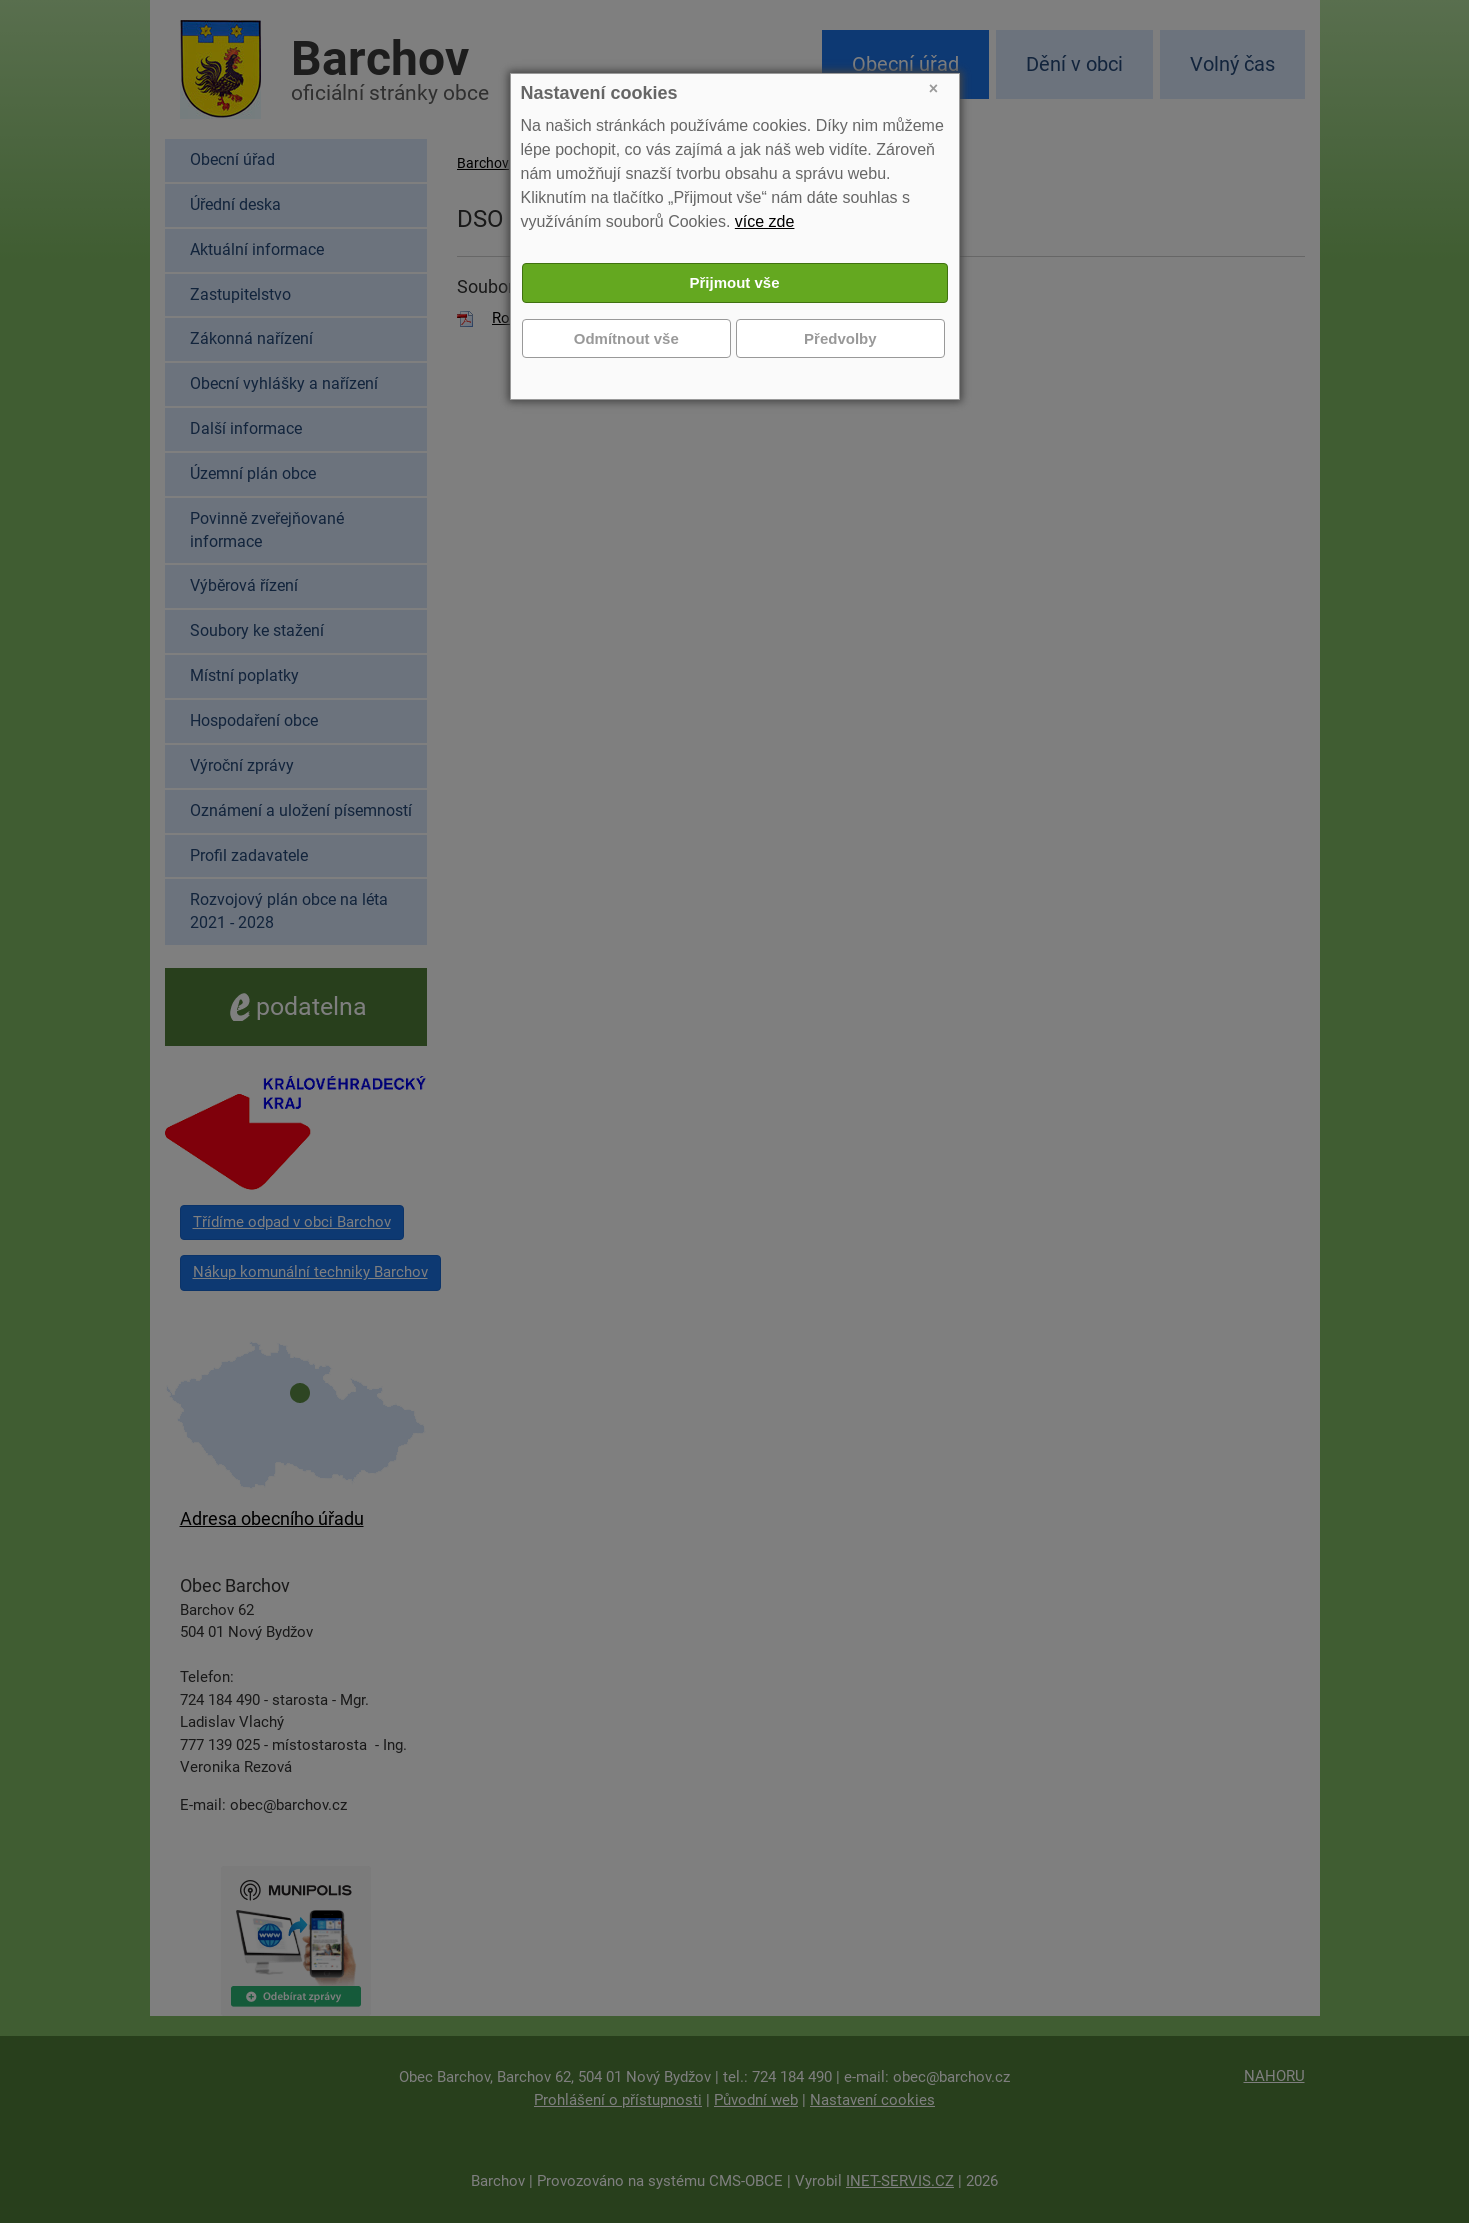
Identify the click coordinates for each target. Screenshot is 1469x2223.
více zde (765, 221)
